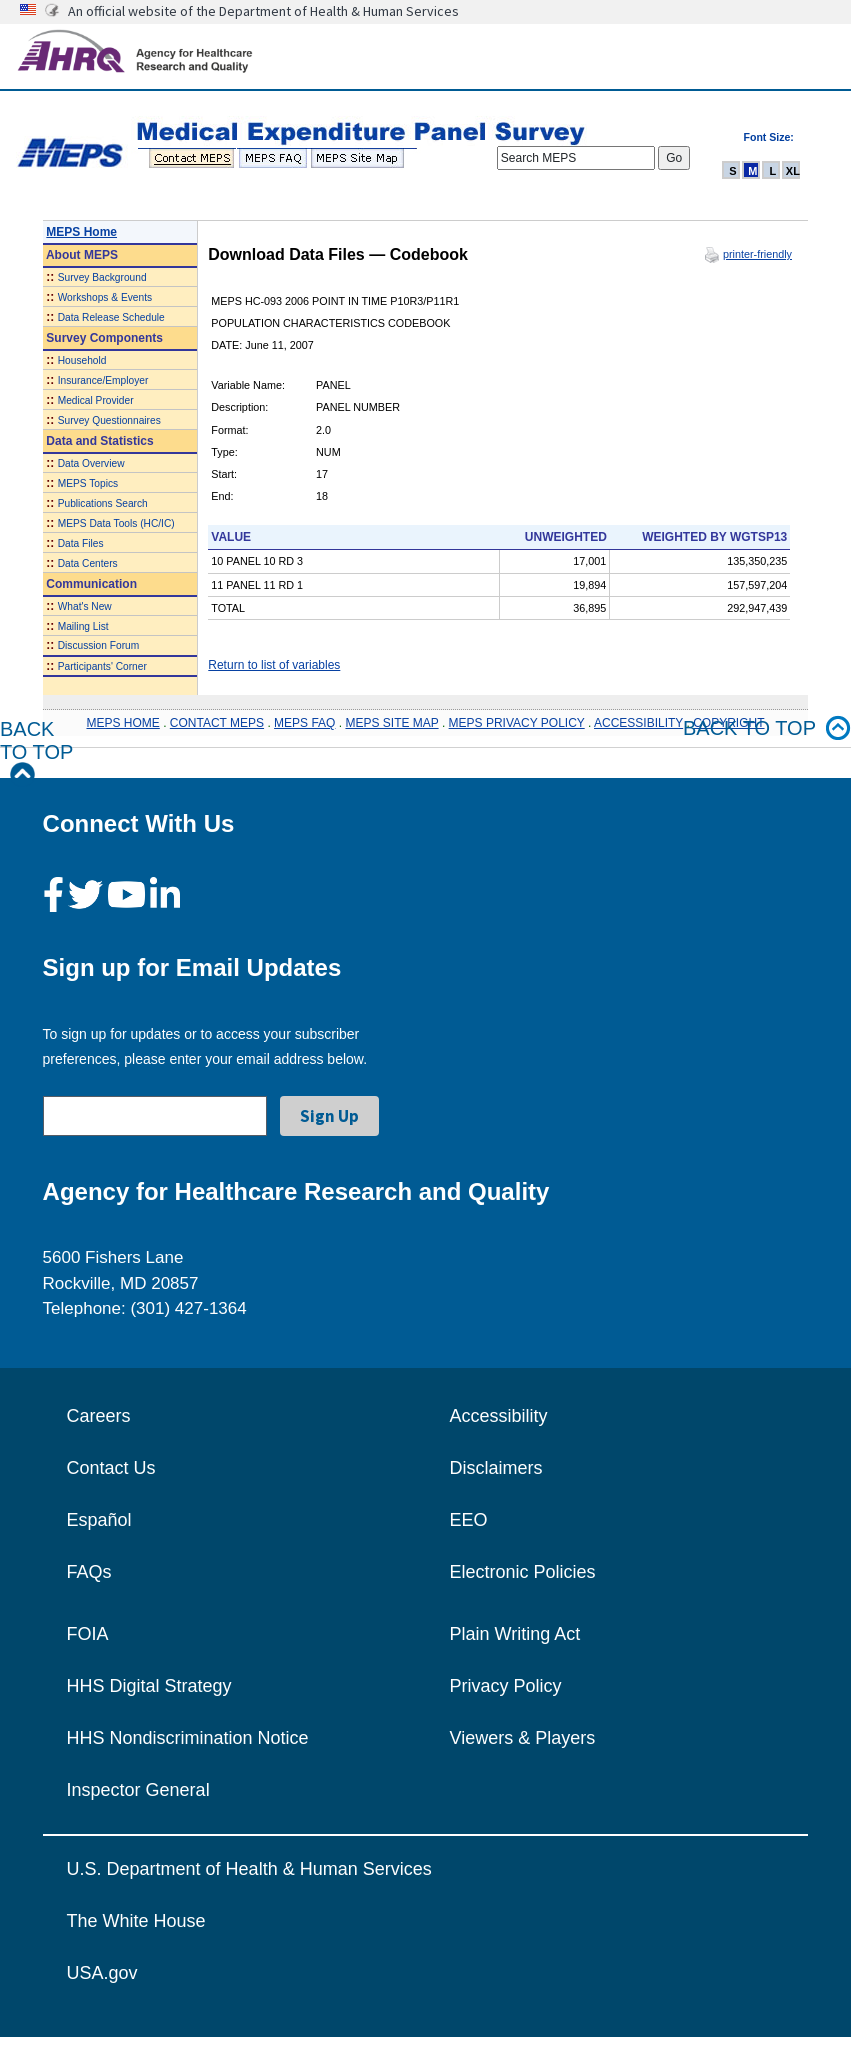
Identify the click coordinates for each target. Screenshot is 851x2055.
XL (793, 171)
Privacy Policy (506, 1686)
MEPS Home (81, 232)
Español (99, 1520)
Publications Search (103, 503)
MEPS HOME (122, 723)
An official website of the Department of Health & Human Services (263, 11)
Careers (99, 1416)
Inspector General (138, 1790)
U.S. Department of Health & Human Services (249, 1869)
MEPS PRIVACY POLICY (517, 723)
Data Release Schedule (111, 317)
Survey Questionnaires (109, 420)
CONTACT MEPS (217, 723)
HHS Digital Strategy (149, 1686)
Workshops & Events (105, 297)
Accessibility (499, 1416)
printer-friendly (757, 254)
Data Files (81, 543)
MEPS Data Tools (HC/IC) (116, 523)
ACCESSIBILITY (638, 723)
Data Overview (91, 463)
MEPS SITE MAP (391, 723)
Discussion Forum (99, 645)
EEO (469, 1520)
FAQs (89, 1572)
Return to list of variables (274, 665)
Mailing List (83, 626)
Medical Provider (96, 400)
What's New (85, 606)
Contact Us (111, 1468)
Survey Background (102, 277)
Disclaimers (496, 1468)
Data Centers (88, 563)
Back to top (767, 728)
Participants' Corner (102, 666)
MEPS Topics (88, 483)
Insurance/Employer (103, 380)
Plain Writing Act (515, 1634)
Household (82, 360)
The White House (136, 1921)
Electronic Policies (523, 1572)
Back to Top (36, 752)
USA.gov (102, 1973)
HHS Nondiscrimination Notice (188, 1738)
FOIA (88, 1634)
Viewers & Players (523, 1738)
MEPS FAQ (304, 723)
